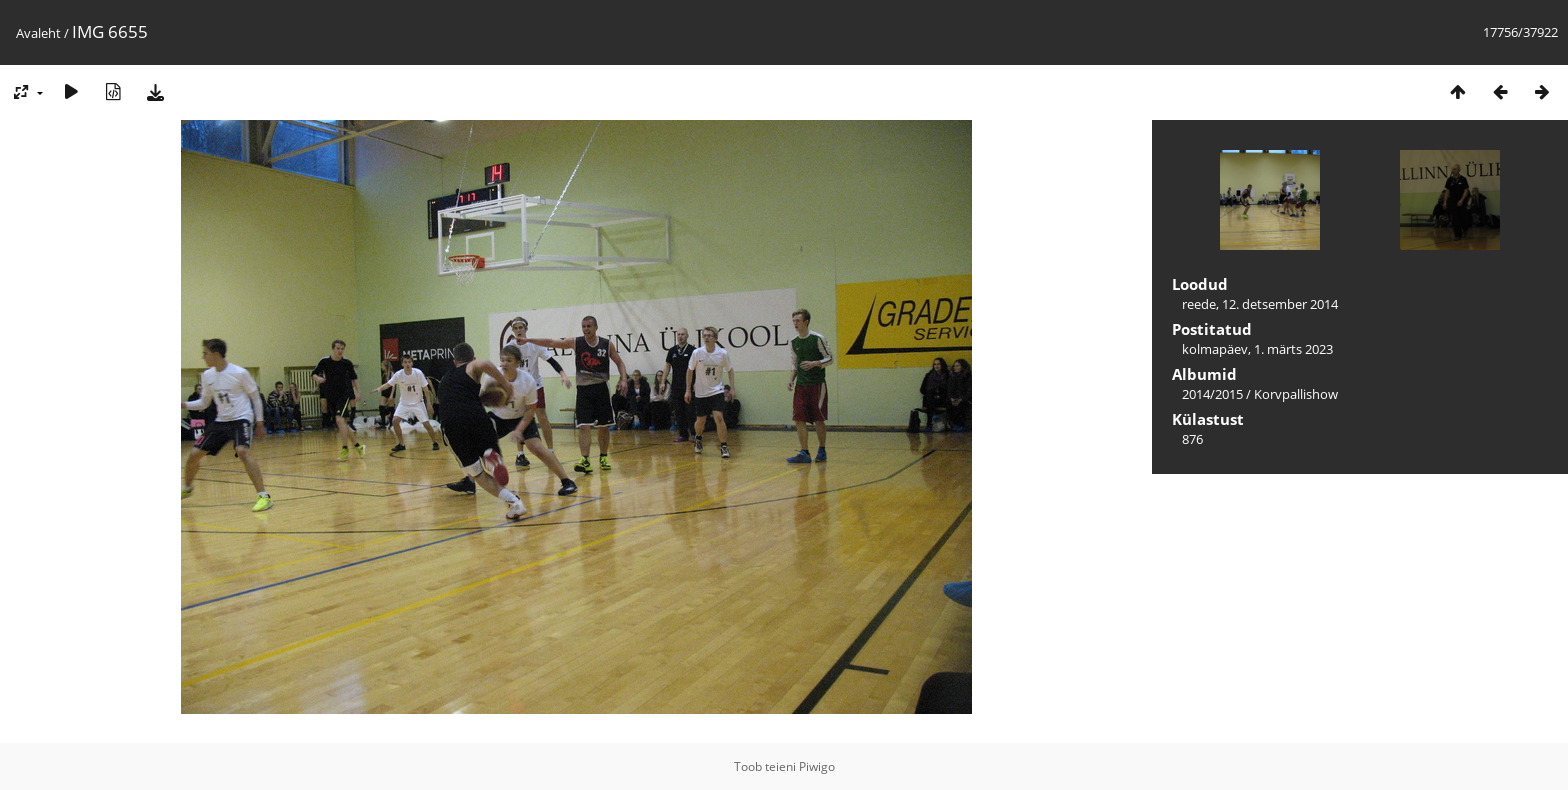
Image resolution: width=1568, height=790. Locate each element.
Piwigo (817, 766)
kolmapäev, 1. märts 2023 (1257, 349)
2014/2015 (1212, 394)
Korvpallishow (1296, 394)
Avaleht (38, 33)
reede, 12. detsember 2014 (1260, 304)
